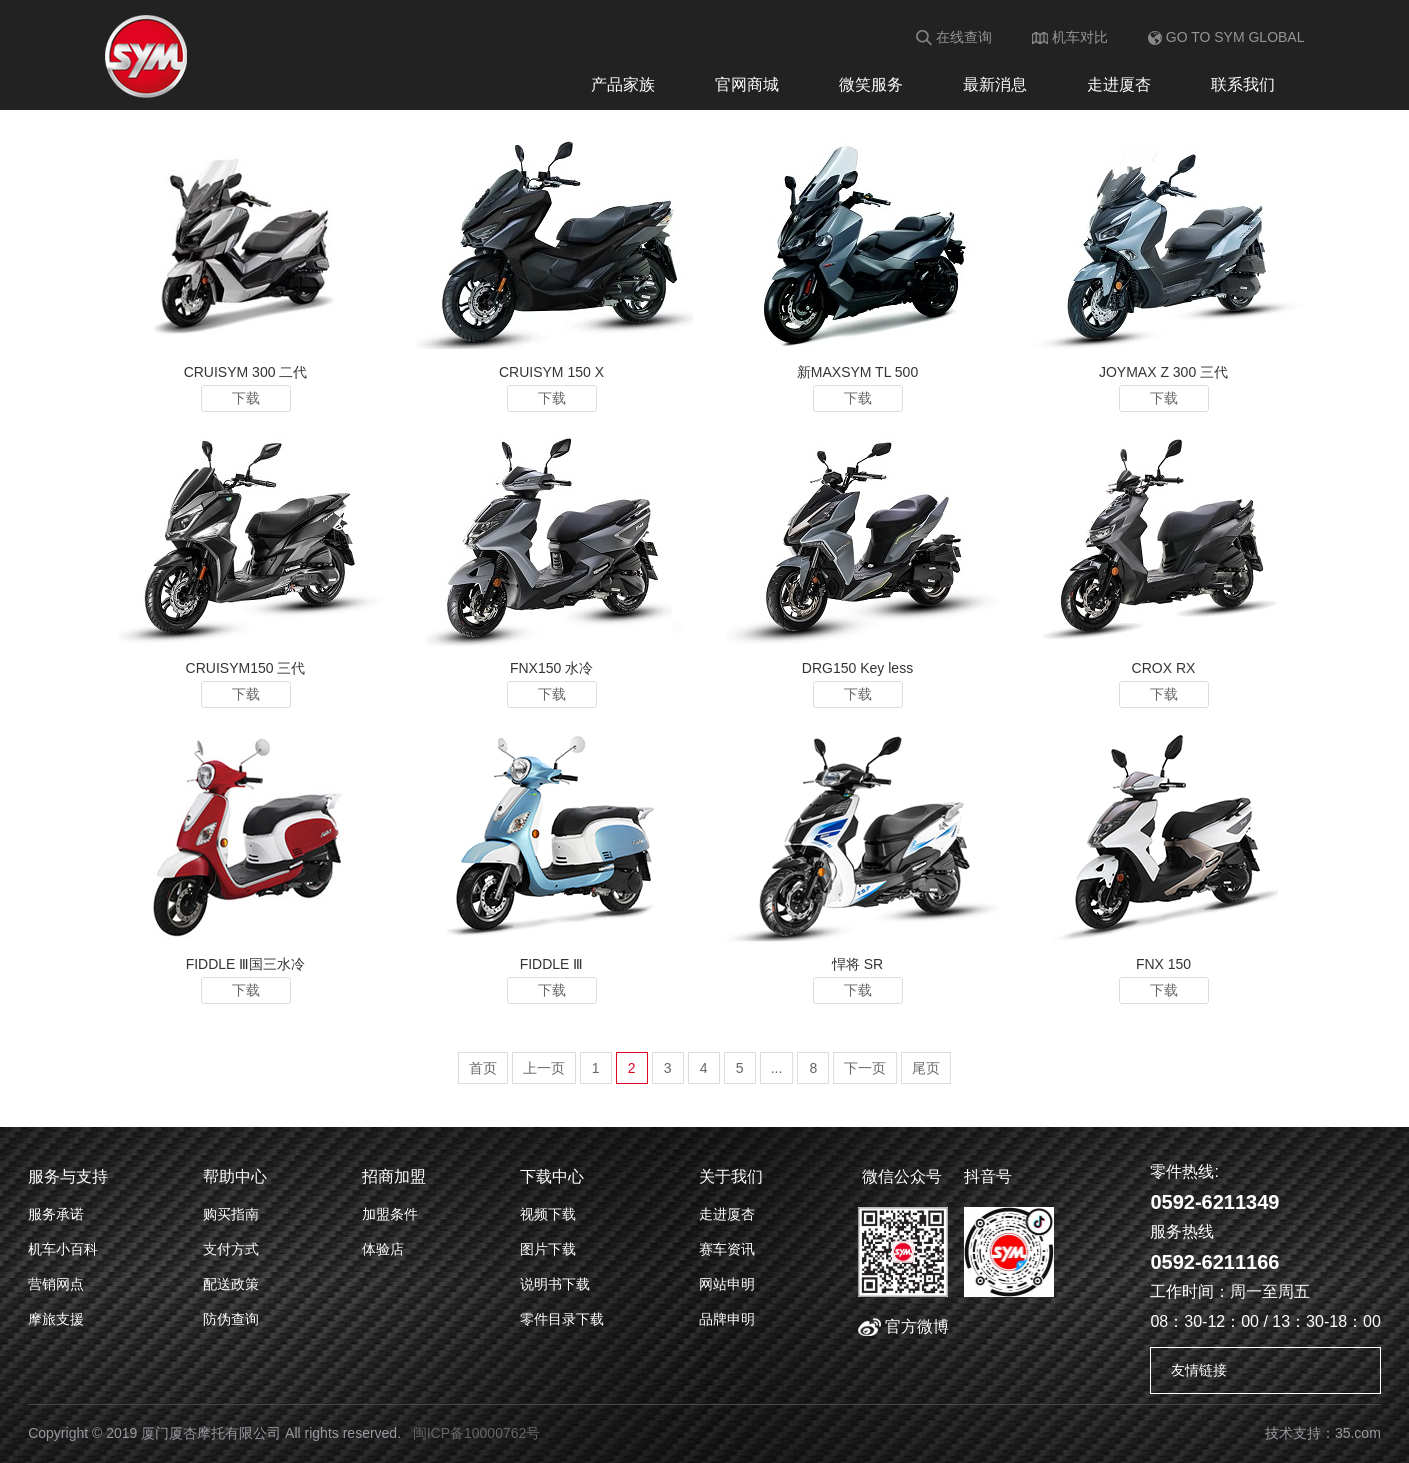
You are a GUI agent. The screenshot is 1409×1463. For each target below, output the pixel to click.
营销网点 (56, 1284)
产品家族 (623, 84)
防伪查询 (231, 1319)
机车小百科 (63, 1249)
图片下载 (548, 1249)
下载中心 (552, 1176)
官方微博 (903, 1326)
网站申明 (727, 1284)
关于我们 (731, 1176)
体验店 (383, 1249)
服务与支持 (68, 1176)
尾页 (926, 1068)
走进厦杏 (1119, 84)
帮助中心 (235, 1176)
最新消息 (995, 84)
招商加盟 (394, 1176)
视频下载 (548, 1214)
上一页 (544, 1068)
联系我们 (1243, 84)
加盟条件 (390, 1214)
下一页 (865, 1068)
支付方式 (231, 1249)
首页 (483, 1068)
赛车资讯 (727, 1249)
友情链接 (1199, 1370)
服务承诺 (56, 1214)
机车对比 (1070, 37)
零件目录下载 (562, 1319)
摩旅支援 (56, 1319)
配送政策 (231, 1284)
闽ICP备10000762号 (477, 1433)
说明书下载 (555, 1284)
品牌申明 (727, 1319)
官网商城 (747, 84)
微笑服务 (871, 84)
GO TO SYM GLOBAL (1226, 37)
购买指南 (231, 1214)
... (777, 1068)
